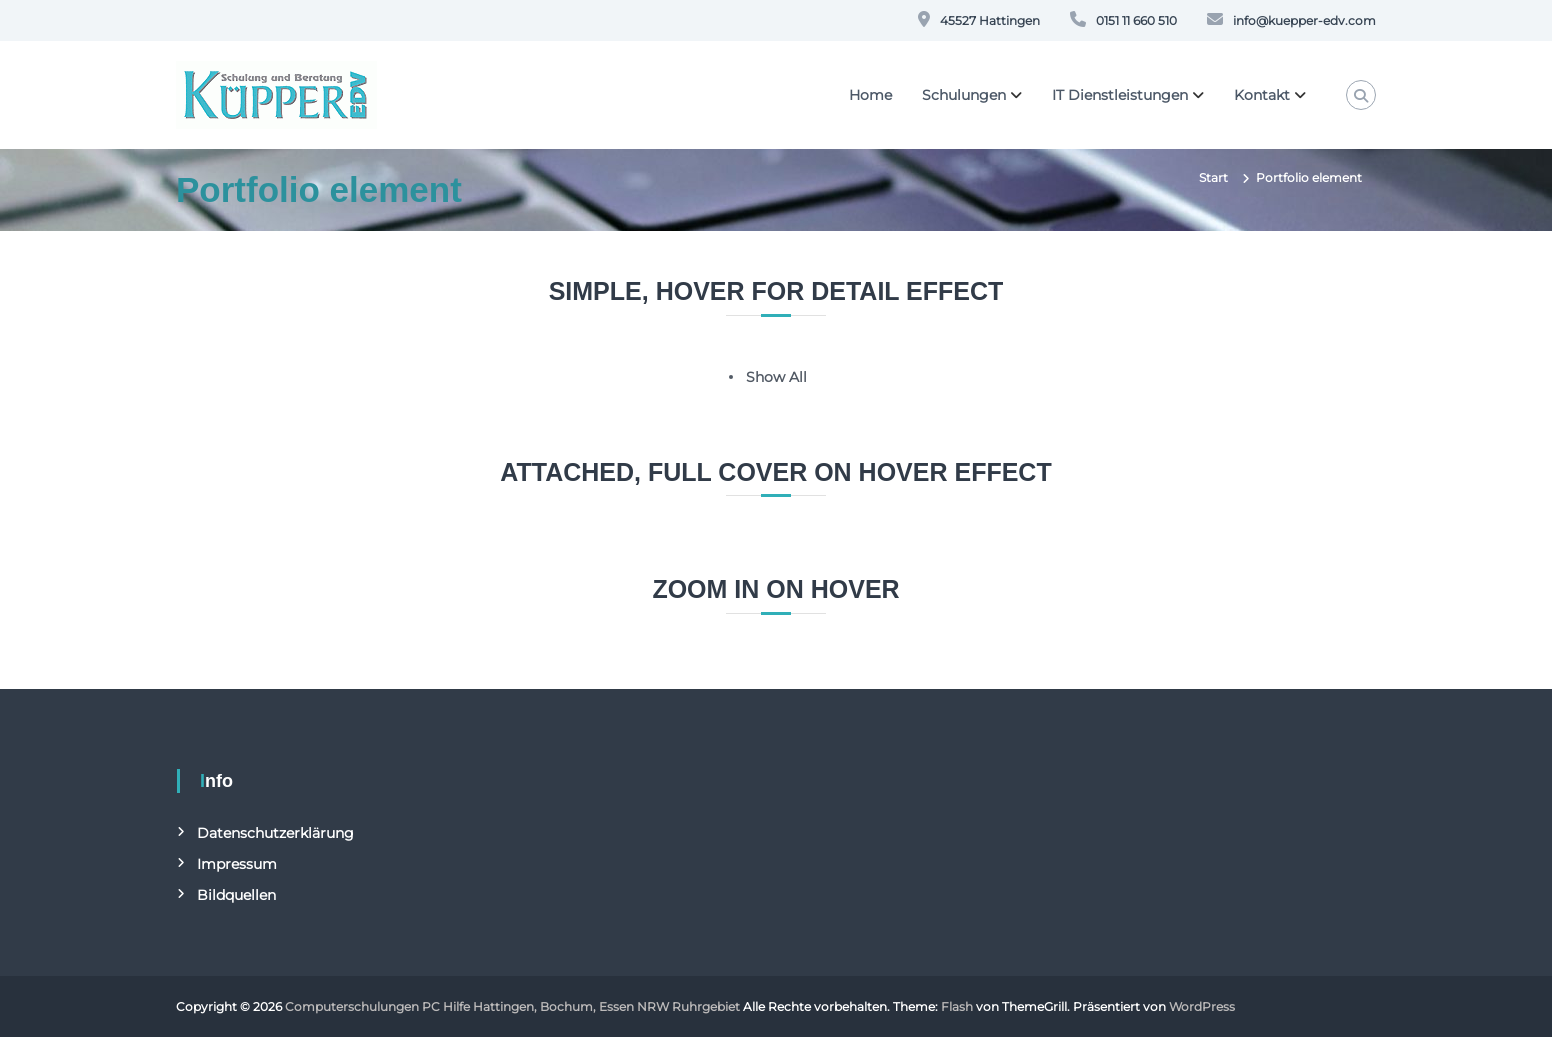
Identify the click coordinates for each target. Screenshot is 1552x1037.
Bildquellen (236, 895)
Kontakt (1262, 95)
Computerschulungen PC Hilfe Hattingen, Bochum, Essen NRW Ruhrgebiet (512, 1006)
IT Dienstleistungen (1120, 95)
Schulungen (964, 95)
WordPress (1202, 1006)
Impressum (237, 864)
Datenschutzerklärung (275, 833)
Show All (776, 377)
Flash (957, 1006)
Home (870, 95)
